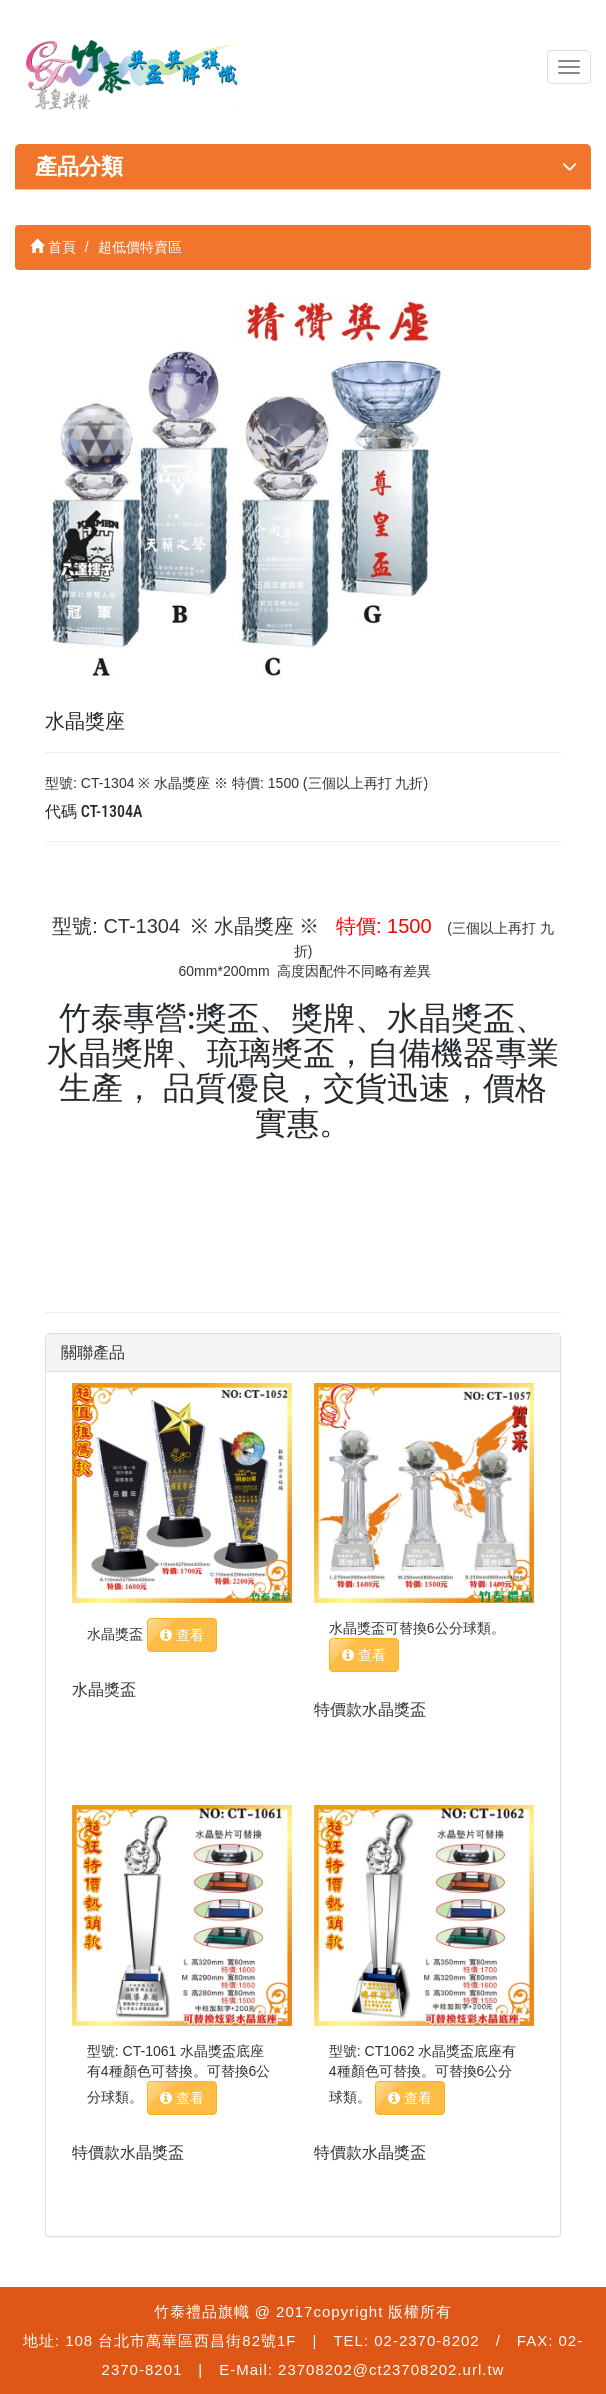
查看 (182, 1635)
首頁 (53, 247)
